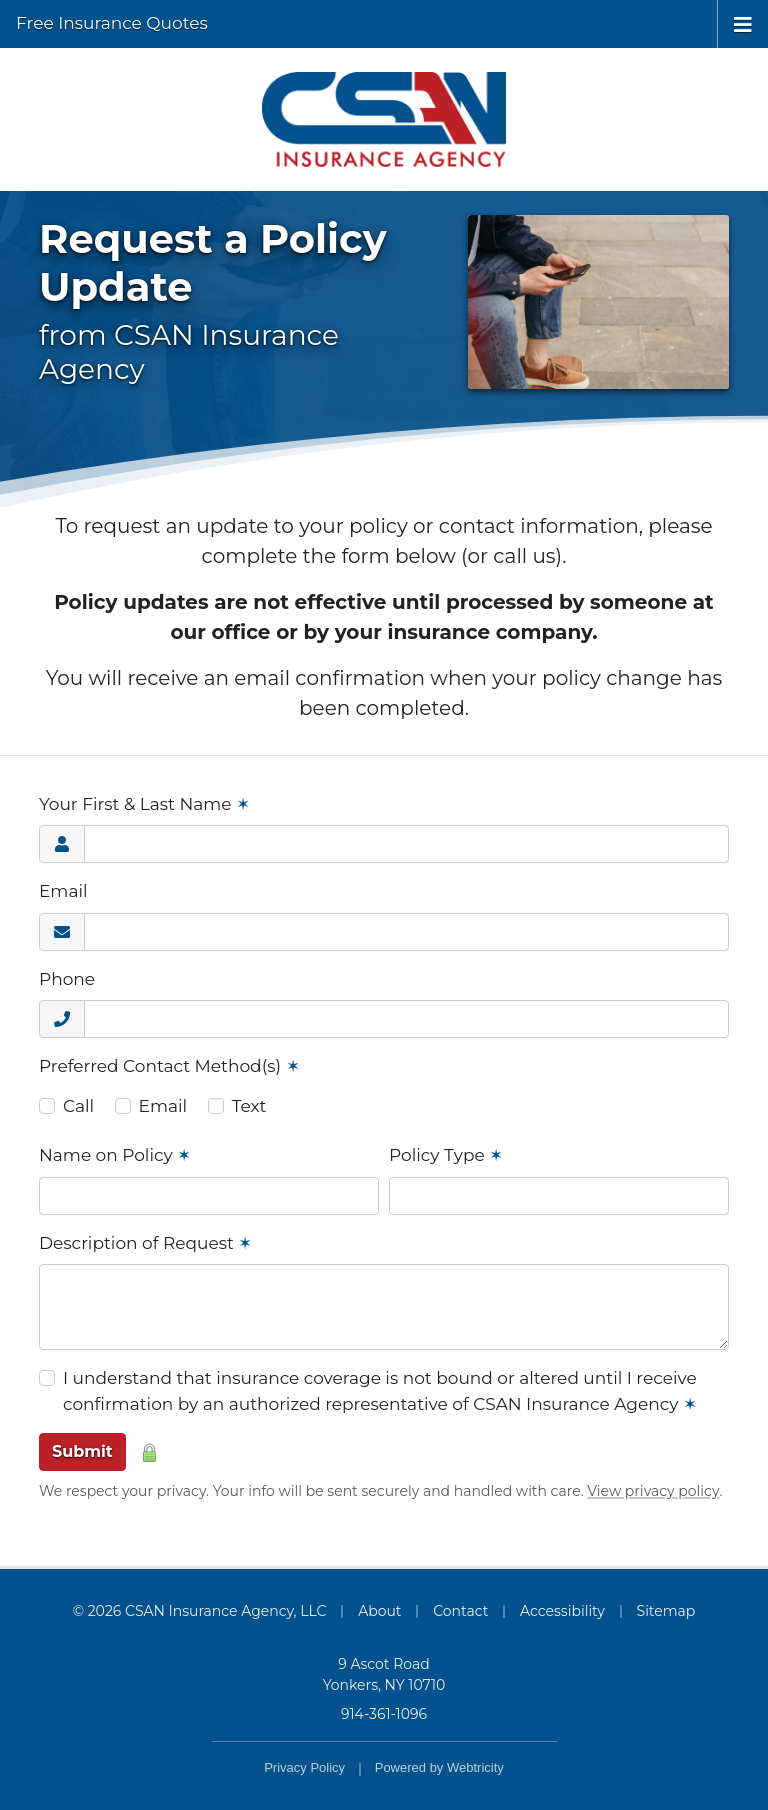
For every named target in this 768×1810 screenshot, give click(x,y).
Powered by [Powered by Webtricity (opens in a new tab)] (439, 1767)
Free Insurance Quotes (112, 23)
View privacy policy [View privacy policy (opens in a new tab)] (653, 1491)
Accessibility (562, 1611)
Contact (460, 1611)
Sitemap (666, 1611)
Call (78, 1106)
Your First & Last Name (144, 804)
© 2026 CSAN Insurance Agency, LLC (200, 1611)
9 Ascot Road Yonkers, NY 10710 (384, 1674)
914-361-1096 (384, 1714)
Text (249, 1106)
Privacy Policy (304, 1767)
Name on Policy (115, 1155)
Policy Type (446, 1155)
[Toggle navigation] (743, 23)
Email (63, 891)
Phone (67, 979)
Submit (82, 1451)
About (379, 1611)
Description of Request (145, 1243)
